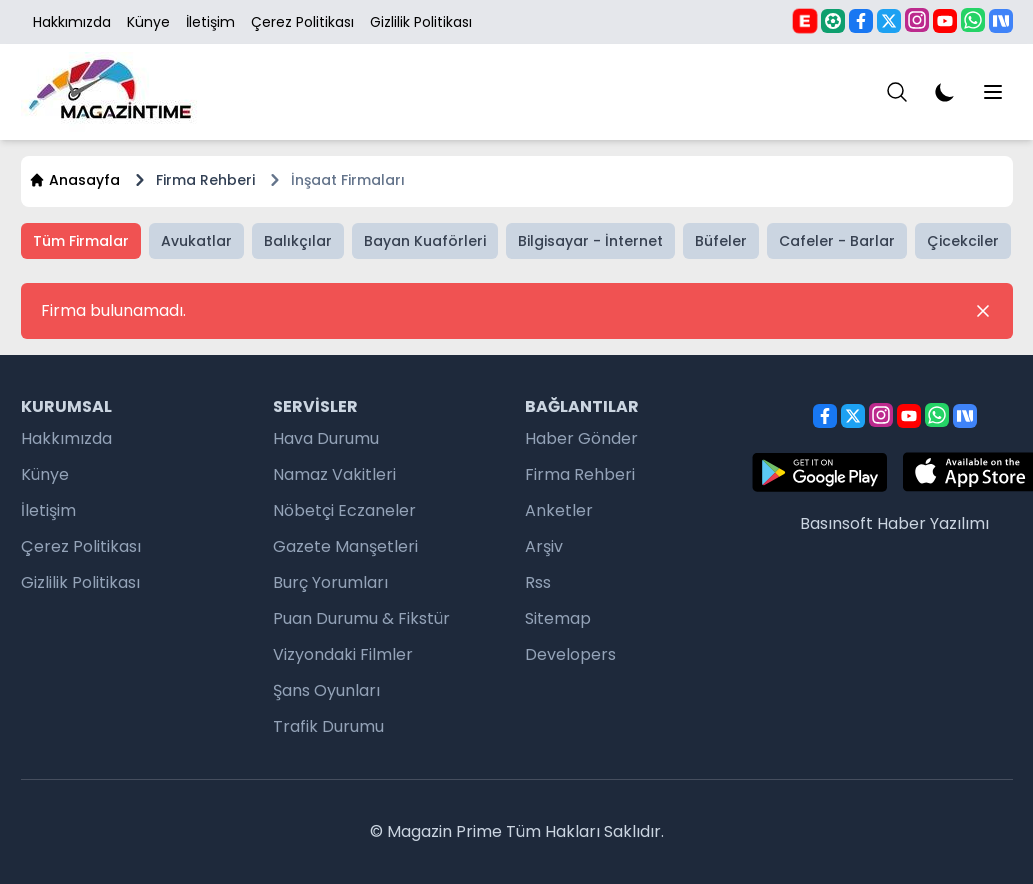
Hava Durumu (326, 438)
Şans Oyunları (326, 690)
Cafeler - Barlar (837, 241)
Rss (538, 582)
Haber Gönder (581, 438)
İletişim (210, 22)
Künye (148, 22)
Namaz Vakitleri (334, 474)
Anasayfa (74, 180)
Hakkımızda (72, 22)
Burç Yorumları (330, 582)
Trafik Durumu (328, 726)
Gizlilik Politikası (421, 22)
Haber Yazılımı (933, 523)
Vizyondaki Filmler (343, 654)
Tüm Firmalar (81, 241)
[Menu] (897, 92)
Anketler (559, 510)
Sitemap (558, 618)
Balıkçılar (298, 241)
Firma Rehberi (580, 474)
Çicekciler (963, 241)
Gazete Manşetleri (345, 546)
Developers (570, 654)
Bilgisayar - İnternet (590, 241)
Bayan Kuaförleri (425, 241)
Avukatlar (196, 241)
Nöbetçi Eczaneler (344, 510)
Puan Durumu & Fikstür (361, 618)
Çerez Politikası (302, 22)
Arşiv (544, 546)
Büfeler (721, 241)
